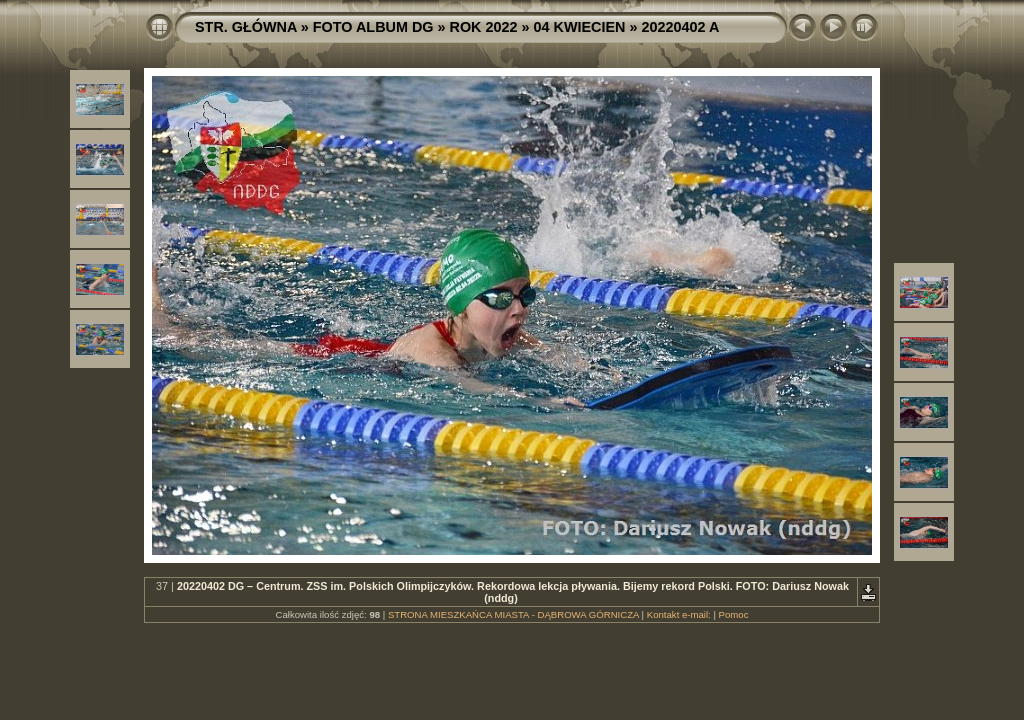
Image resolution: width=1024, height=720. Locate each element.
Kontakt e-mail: (679, 614)
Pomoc (734, 614)
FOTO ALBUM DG (373, 27)
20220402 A (680, 27)
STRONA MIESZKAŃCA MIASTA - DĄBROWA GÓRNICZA (513, 614)
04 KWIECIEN (580, 27)
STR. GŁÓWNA (246, 27)
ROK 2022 (484, 27)
